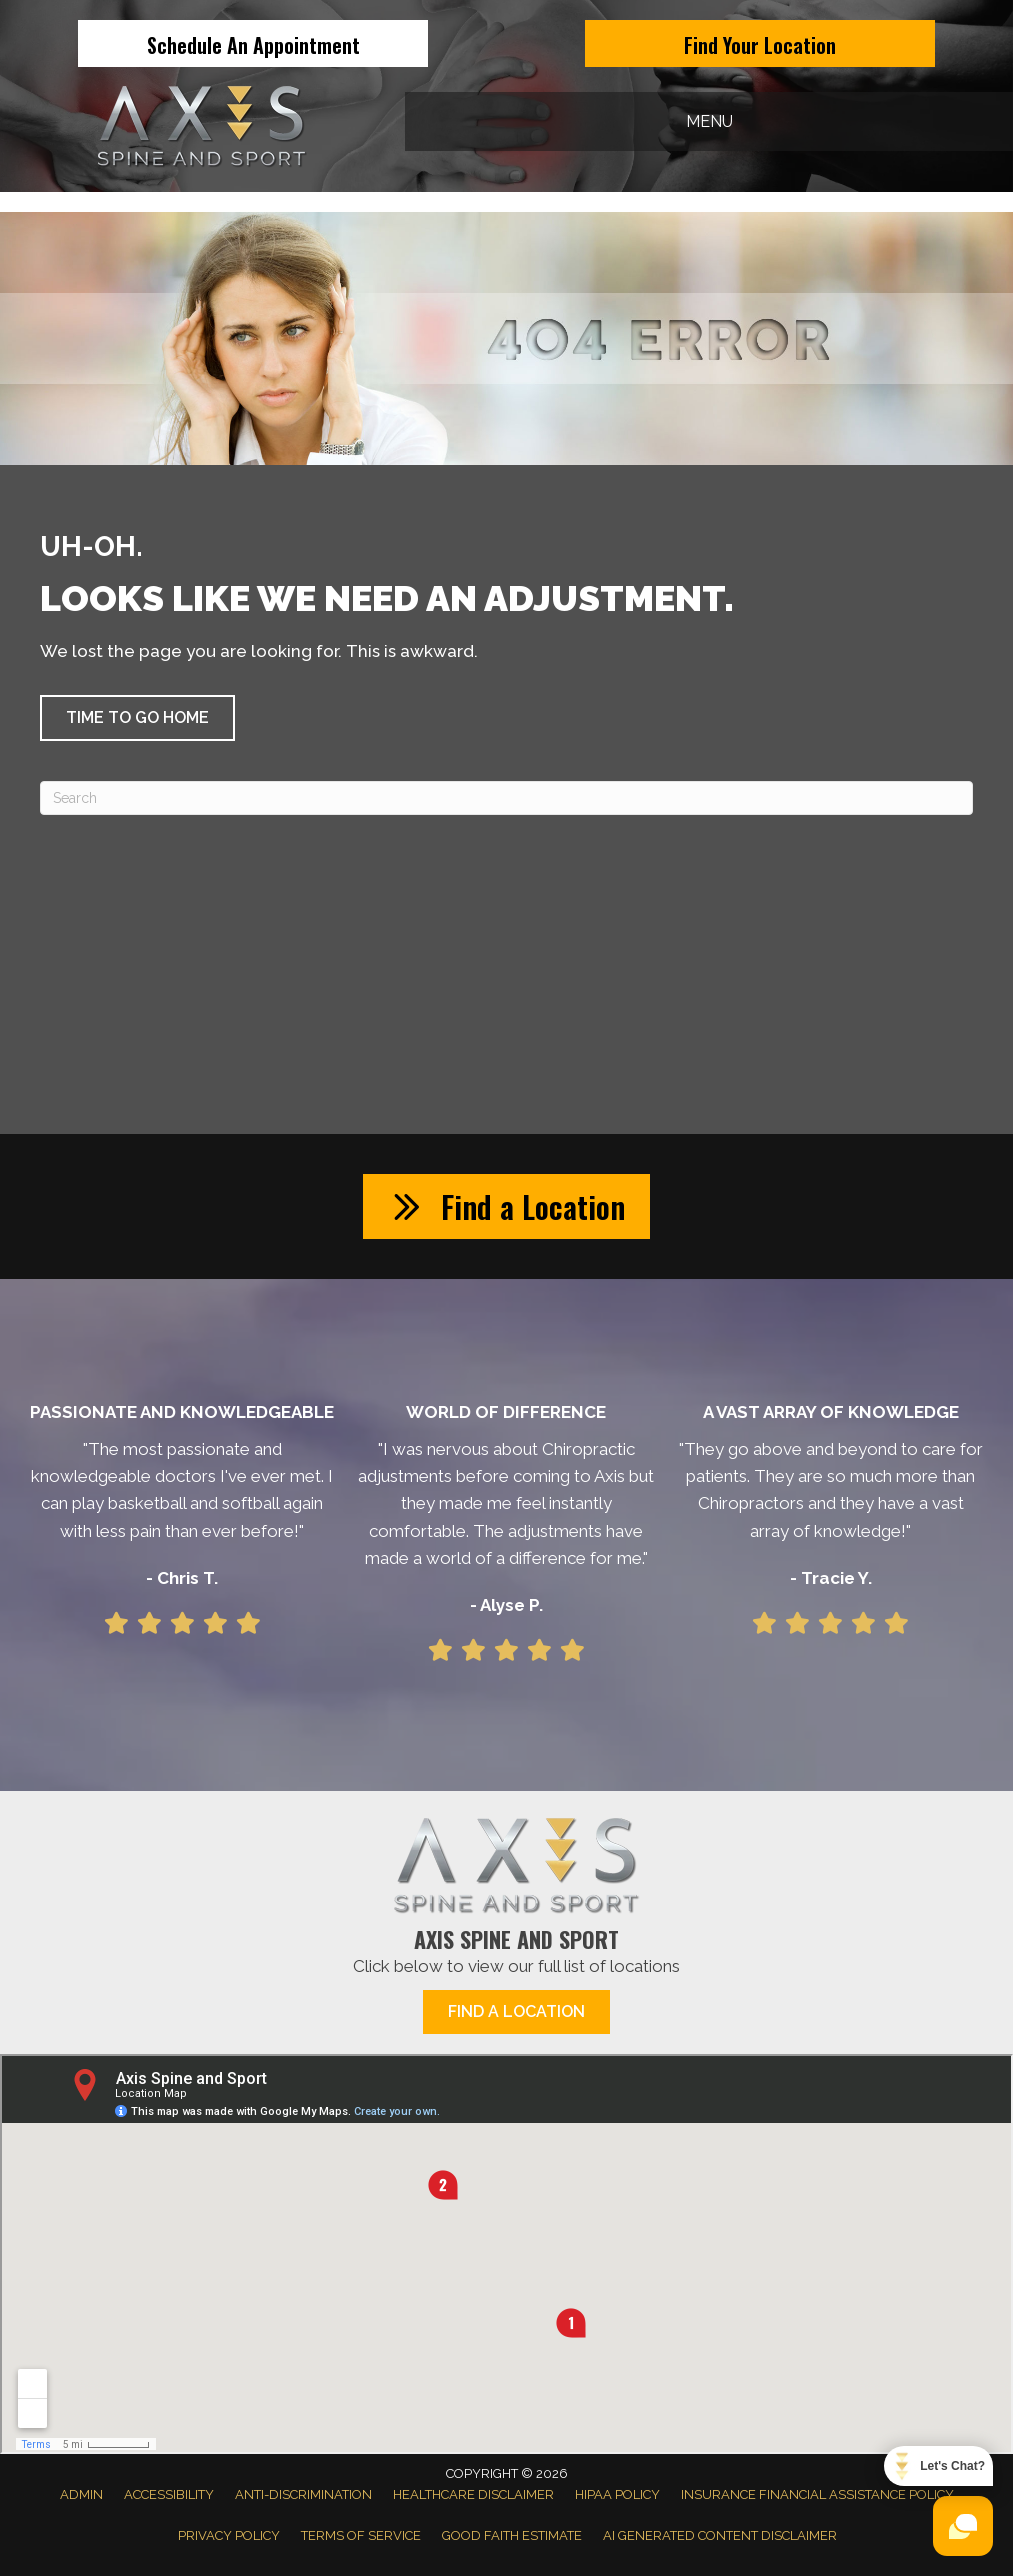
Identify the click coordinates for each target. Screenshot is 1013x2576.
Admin (81, 2494)
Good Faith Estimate (512, 2535)
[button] (137, 718)
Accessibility (169, 2494)
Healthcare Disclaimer (473, 2494)
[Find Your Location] (760, 43)
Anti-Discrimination (303, 2494)
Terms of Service (361, 2535)
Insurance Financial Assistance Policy (817, 2494)
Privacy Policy (229, 2535)
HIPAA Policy (617, 2494)
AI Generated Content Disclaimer (720, 2535)
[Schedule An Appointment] (253, 43)
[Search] (506, 798)
